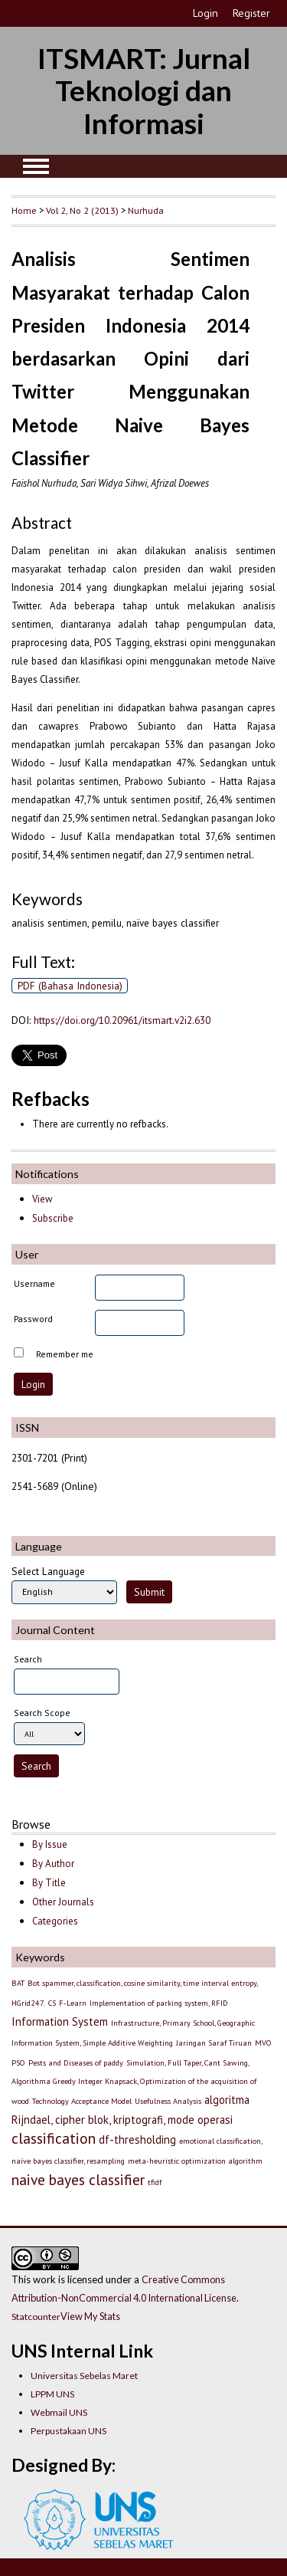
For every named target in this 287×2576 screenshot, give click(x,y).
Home (24, 210)
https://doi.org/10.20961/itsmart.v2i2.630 (122, 1020)
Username (34, 1283)
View (42, 1199)
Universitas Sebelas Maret (84, 2375)
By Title (49, 1882)
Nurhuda (146, 210)
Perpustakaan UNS (68, 2431)
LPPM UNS (52, 2394)
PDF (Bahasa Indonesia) (70, 986)
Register (251, 13)
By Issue (49, 1844)
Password (33, 1318)
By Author (53, 1863)
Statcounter (35, 2316)
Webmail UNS (59, 2412)
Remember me (64, 1354)
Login (205, 13)
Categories (55, 1921)
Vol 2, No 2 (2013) (82, 210)
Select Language (48, 1571)
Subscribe (52, 1218)
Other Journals (63, 1901)
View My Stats (90, 2316)
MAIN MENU (36, 166)
